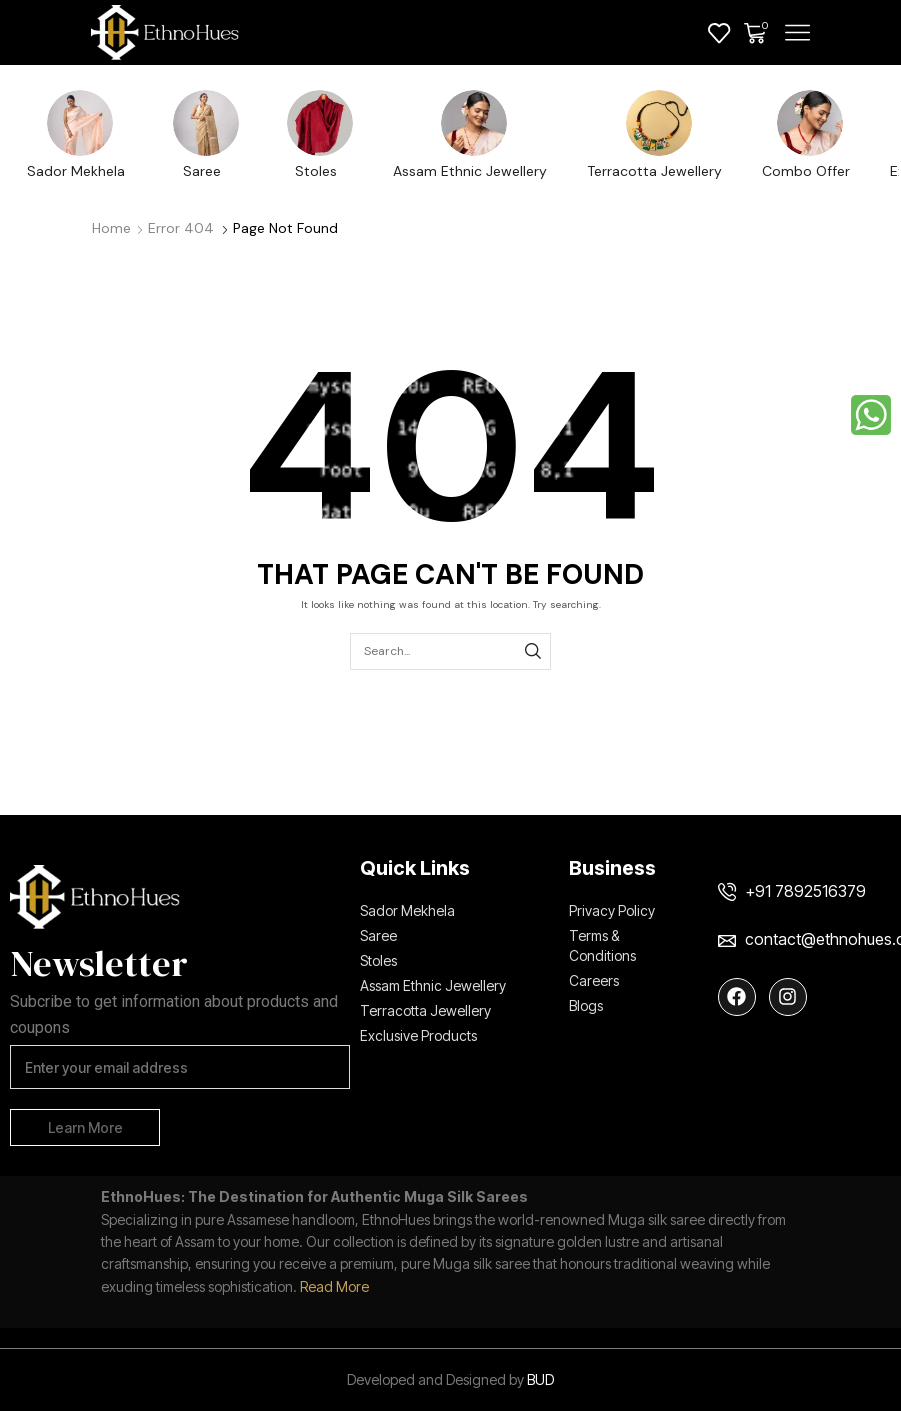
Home (111, 228)
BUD (540, 1379)
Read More (334, 1286)
